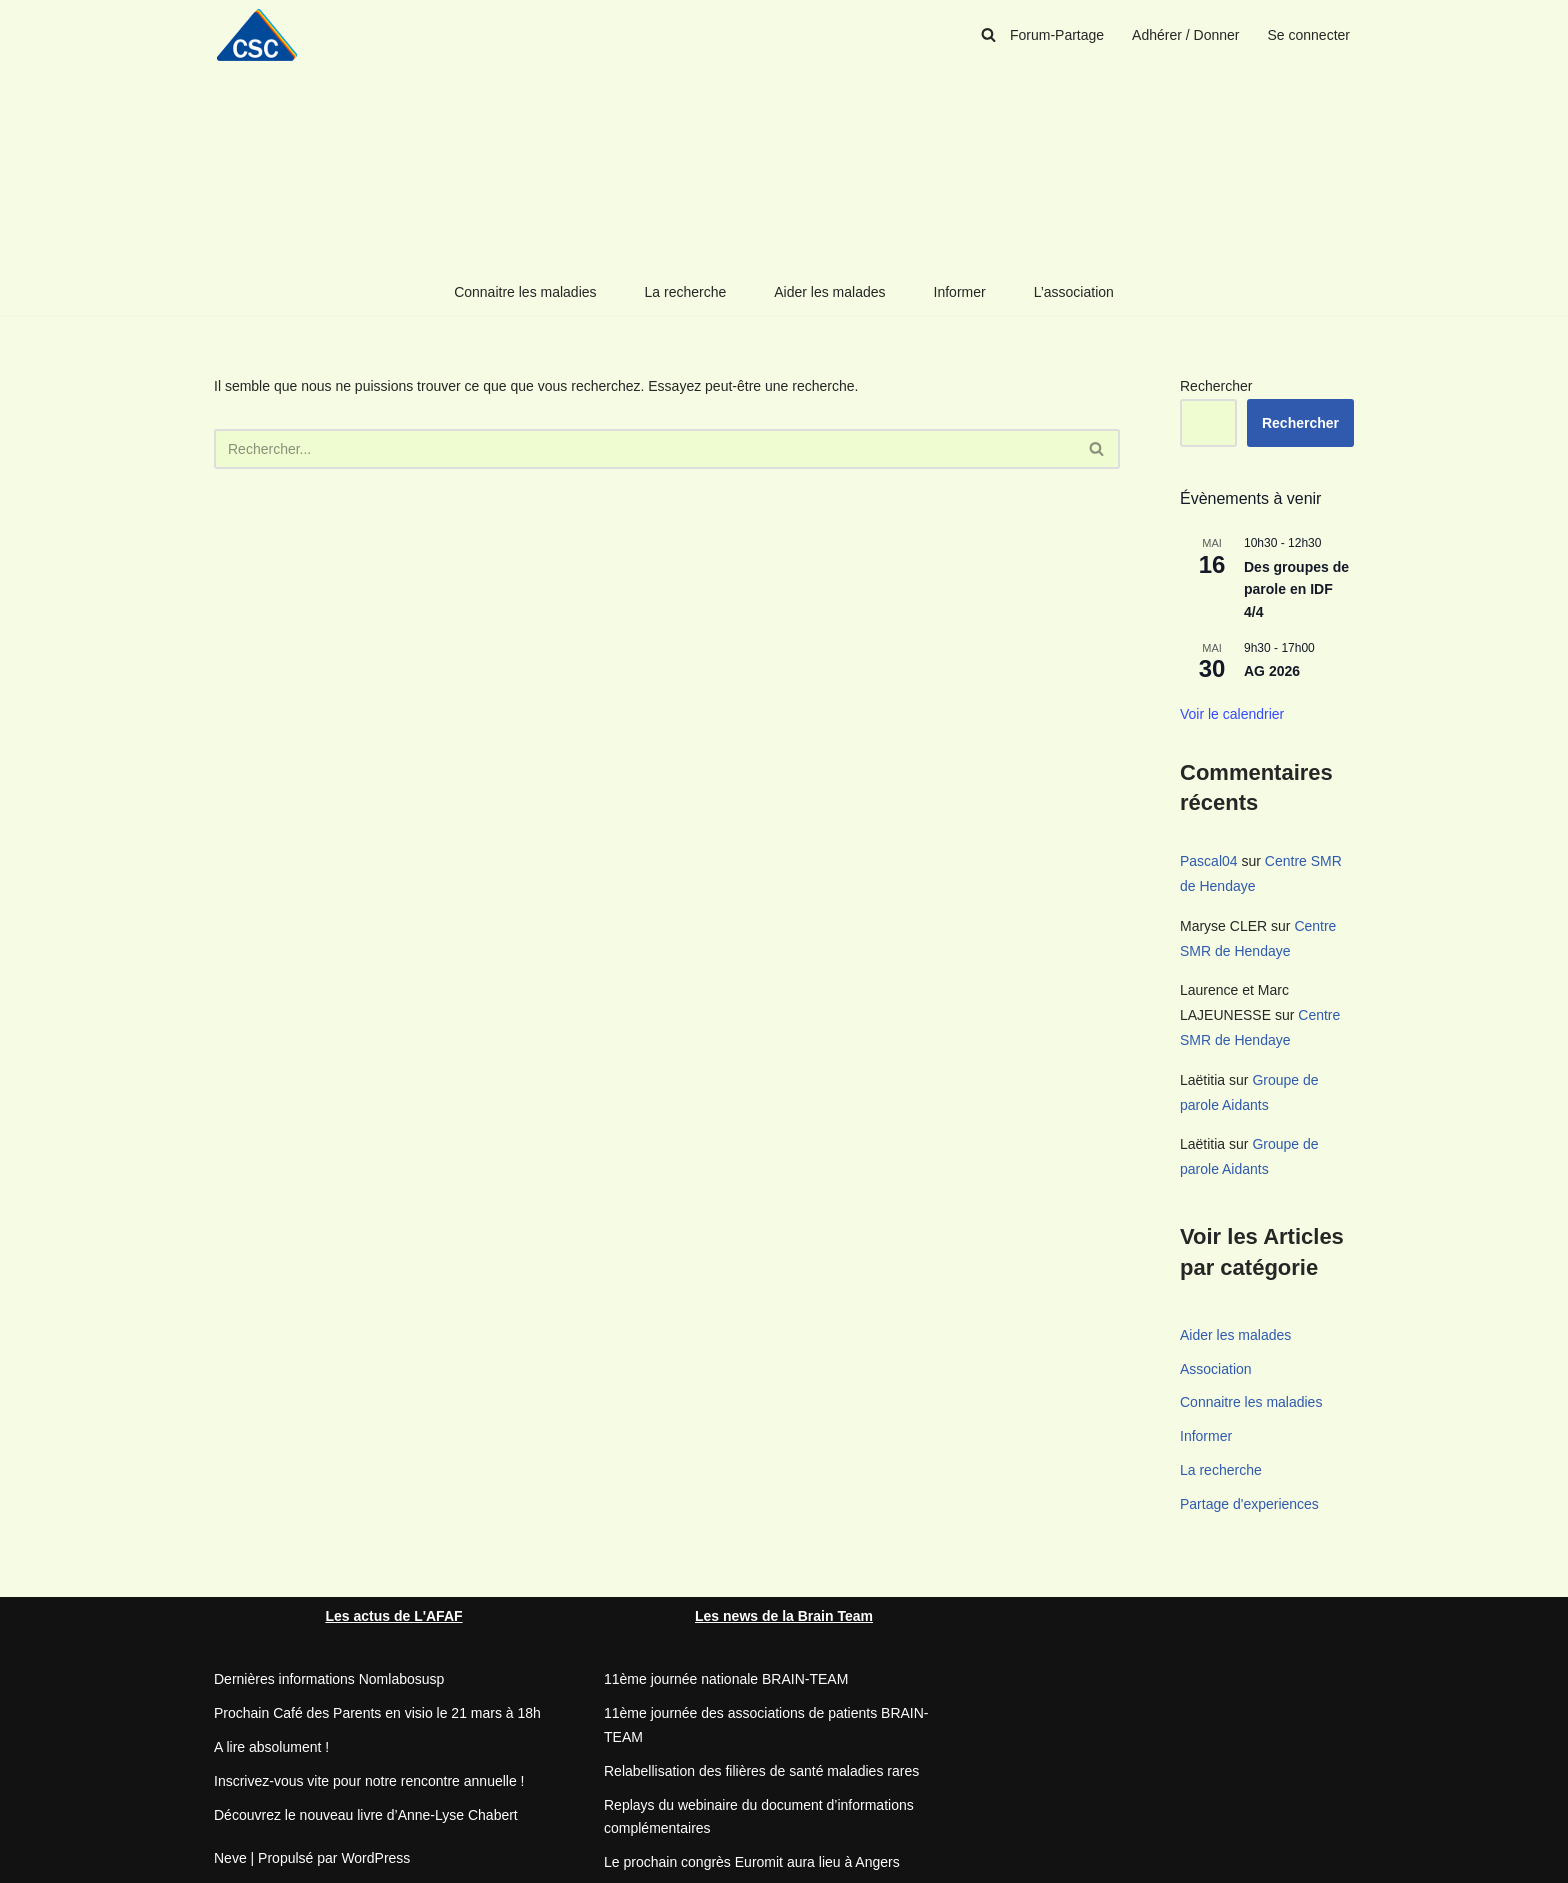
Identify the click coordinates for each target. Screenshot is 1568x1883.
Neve (230, 1858)
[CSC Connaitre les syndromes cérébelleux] (264, 34)
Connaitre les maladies (525, 292)
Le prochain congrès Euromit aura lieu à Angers (752, 1862)
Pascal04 (1209, 861)
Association (1216, 1369)
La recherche (686, 292)
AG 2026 (1272, 671)
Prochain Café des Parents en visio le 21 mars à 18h (377, 1713)
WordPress (375, 1858)
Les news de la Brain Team (784, 1616)
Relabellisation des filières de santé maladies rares (761, 1771)
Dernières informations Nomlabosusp (329, 1679)
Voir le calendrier (1232, 714)
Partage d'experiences (1249, 1504)
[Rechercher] (988, 34)
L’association (1074, 292)
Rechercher (1216, 386)
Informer (960, 292)
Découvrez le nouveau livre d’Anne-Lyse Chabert (366, 1815)
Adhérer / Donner (1185, 35)
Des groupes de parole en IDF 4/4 (1296, 589)
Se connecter (1309, 35)
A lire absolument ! (271, 1747)
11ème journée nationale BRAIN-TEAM (726, 1679)
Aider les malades (829, 292)
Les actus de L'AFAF (393, 1616)
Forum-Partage (1057, 35)
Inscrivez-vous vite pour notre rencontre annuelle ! (369, 1781)
